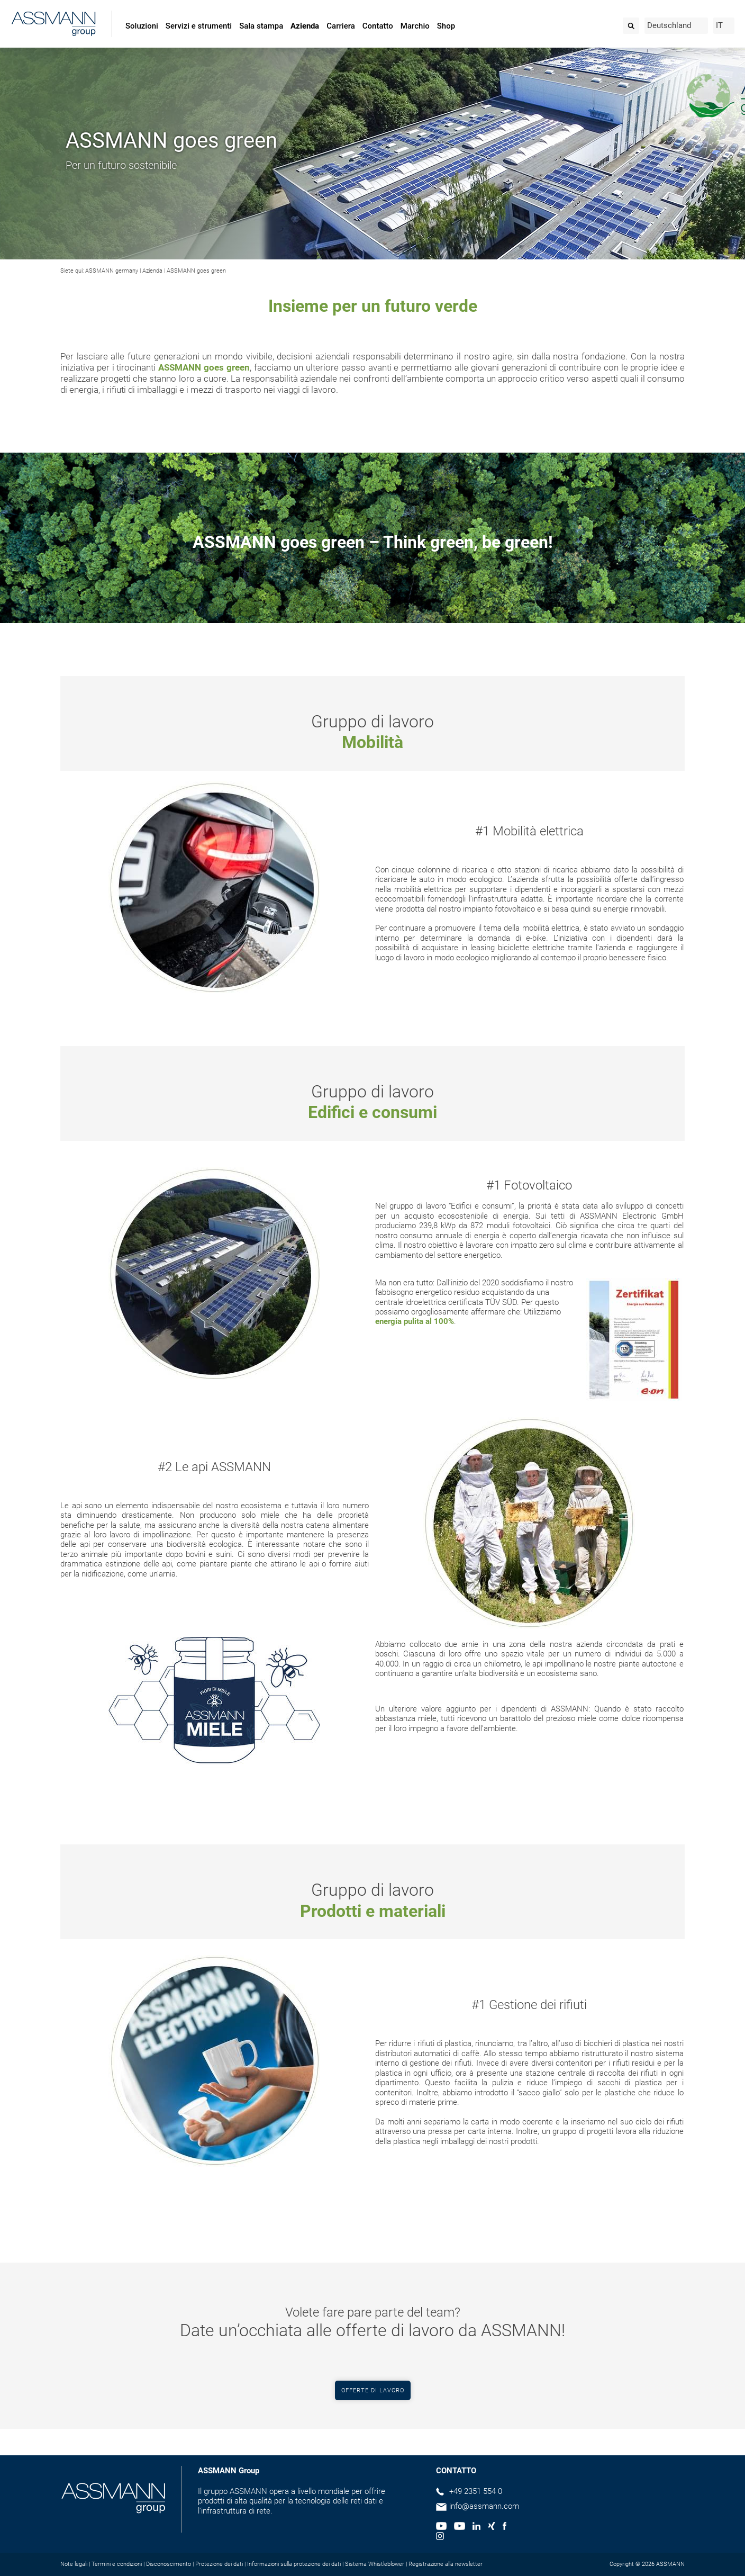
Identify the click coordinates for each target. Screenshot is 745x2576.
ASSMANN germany (111, 270)
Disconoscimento (168, 2564)
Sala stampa (261, 26)
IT (719, 25)
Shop (446, 26)
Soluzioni (141, 26)
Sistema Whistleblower (374, 2564)
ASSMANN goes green (196, 270)
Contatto (377, 26)
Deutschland (669, 25)
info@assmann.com (484, 2506)
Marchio (415, 26)
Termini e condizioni (117, 2564)
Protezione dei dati (219, 2564)
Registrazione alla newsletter (445, 2564)
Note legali (73, 2564)
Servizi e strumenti (199, 26)
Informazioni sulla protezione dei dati (294, 2564)
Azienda (304, 26)
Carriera (340, 26)
